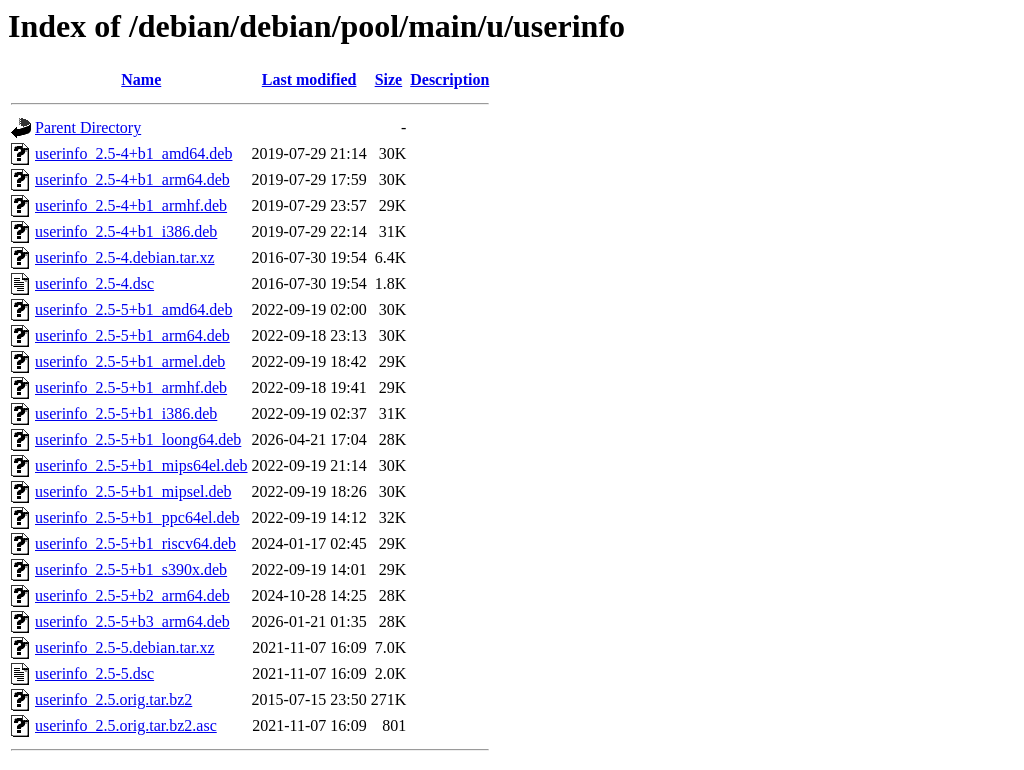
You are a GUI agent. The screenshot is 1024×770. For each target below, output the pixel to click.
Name (141, 79)
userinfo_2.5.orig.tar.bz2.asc (126, 725)
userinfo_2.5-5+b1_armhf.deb (131, 387)
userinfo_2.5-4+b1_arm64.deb (132, 179)
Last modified (309, 79)
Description (449, 79)
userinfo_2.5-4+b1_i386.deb (126, 231)
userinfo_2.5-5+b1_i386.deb (126, 413)
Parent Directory (88, 127)
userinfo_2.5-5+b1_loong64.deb (138, 439)
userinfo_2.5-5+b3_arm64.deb (132, 621)
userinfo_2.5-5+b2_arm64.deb (132, 595)
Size (389, 79)
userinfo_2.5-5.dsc (94, 673)
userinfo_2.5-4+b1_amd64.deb (133, 153)
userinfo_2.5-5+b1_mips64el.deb (141, 465)
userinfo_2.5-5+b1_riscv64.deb (135, 543)
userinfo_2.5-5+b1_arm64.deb (132, 335)
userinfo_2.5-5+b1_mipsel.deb (133, 491)
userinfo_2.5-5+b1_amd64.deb (133, 309)
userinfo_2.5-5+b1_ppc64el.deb (137, 517)
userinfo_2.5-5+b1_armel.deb (130, 361)
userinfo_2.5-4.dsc (94, 283)
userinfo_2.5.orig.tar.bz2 (113, 699)
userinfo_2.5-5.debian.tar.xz (125, 647)
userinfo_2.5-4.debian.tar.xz (125, 257)
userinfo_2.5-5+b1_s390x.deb (131, 569)
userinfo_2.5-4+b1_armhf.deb (131, 205)
